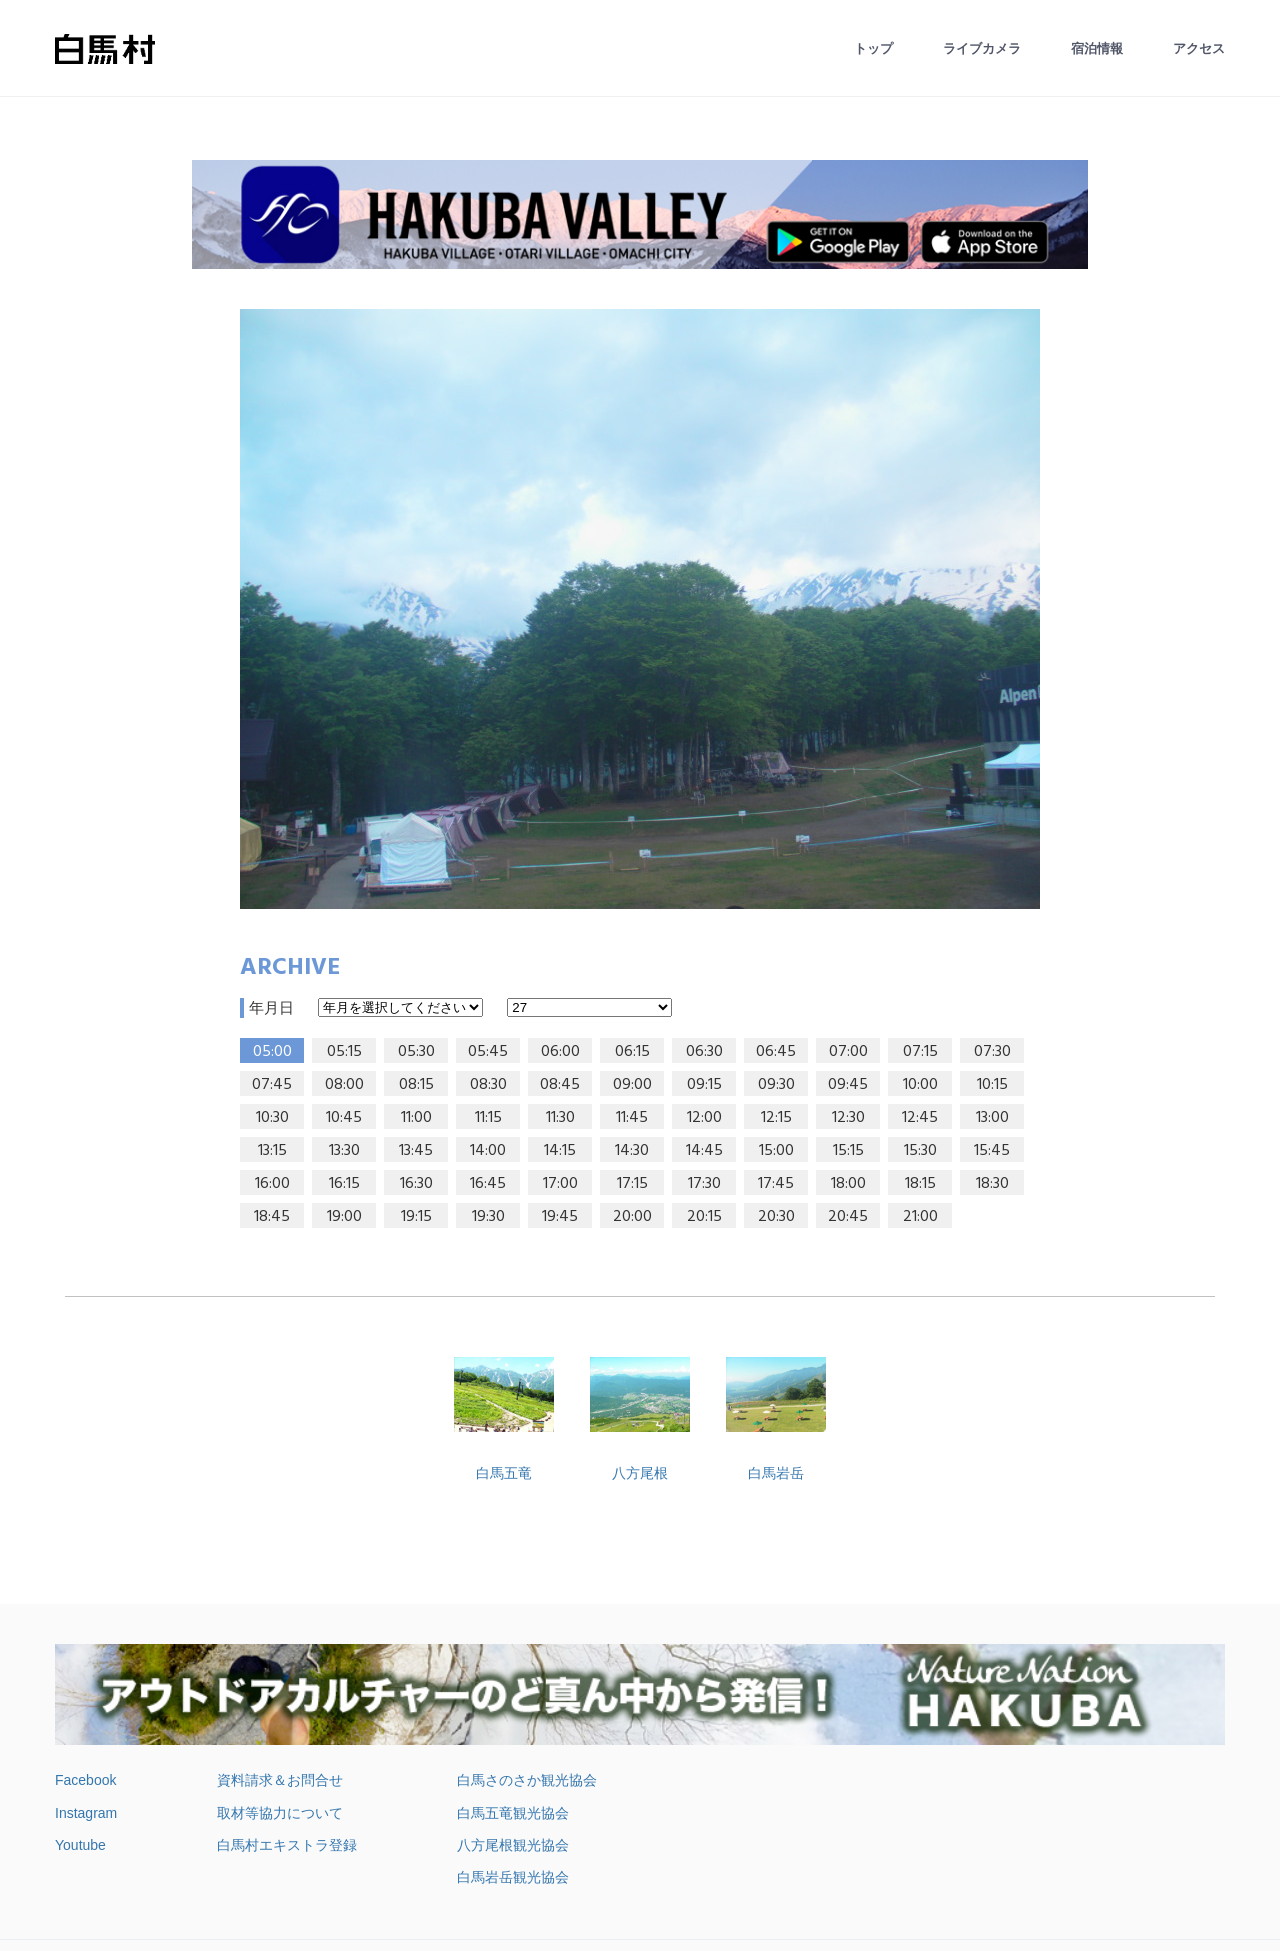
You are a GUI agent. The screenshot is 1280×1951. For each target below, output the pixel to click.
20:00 (632, 1217)
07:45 (272, 1085)
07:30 (992, 1052)
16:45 (488, 1184)
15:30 (920, 1151)
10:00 (920, 1085)
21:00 (920, 1217)
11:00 (416, 1118)
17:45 (776, 1184)
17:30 (704, 1184)
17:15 (632, 1184)
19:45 (560, 1217)
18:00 (848, 1184)
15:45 (992, 1151)
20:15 (704, 1217)
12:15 (776, 1118)
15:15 (848, 1151)
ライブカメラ (982, 48)
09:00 (632, 1085)
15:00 (776, 1151)
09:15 (704, 1085)
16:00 (272, 1184)
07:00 (848, 1052)
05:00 (272, 1052)
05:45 (488, 1052)
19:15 (416, 1217)
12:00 (704, 1118)
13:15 (272, 1151)
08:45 (560, 1085)
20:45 (848, 1217)
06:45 (776, 1052)
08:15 (416, 1085)
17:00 (560, 1184)
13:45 (416, 1151)
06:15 (632, 1052)
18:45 (272, 1217)
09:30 (776, 1085)
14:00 (488, 1151)
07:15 (920, 1052)
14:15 (560, 1151)
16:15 (344, 1184)
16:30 (416, 1184)
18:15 (920, 1184)
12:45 (920, 1118)
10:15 (992, 1085)
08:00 (344, 1085)
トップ (873, 48)
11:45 (632, 1118)
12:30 (848, 1118)
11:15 (488, 1118)
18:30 (992, 1184)
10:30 (272, 1118)
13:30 (344, 1151)
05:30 (416, 1052)
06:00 (560, 1052)
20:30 (776, 1217)
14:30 (632, 1151)
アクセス (1199, 48)
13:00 (992, 1118)
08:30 (488, 1085)
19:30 (488, 1217)
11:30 (560, 1118)
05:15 (344, 1052)
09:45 (848, 1085)
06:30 (704, 1052)
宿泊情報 (1097, 48)
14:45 (704, 1151)
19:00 (344, 1217)
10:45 (344, 1118)
